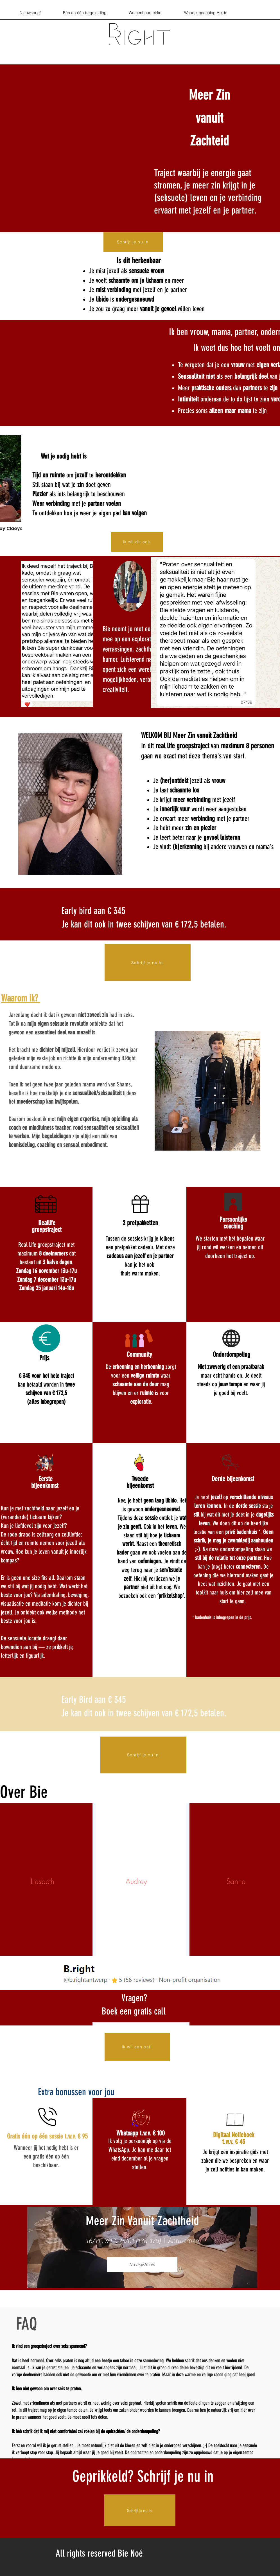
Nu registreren (142, 2264)
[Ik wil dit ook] (137, 542)
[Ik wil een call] (137, 2047)
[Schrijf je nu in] (133, 242)
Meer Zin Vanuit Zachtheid (142, 2221)
